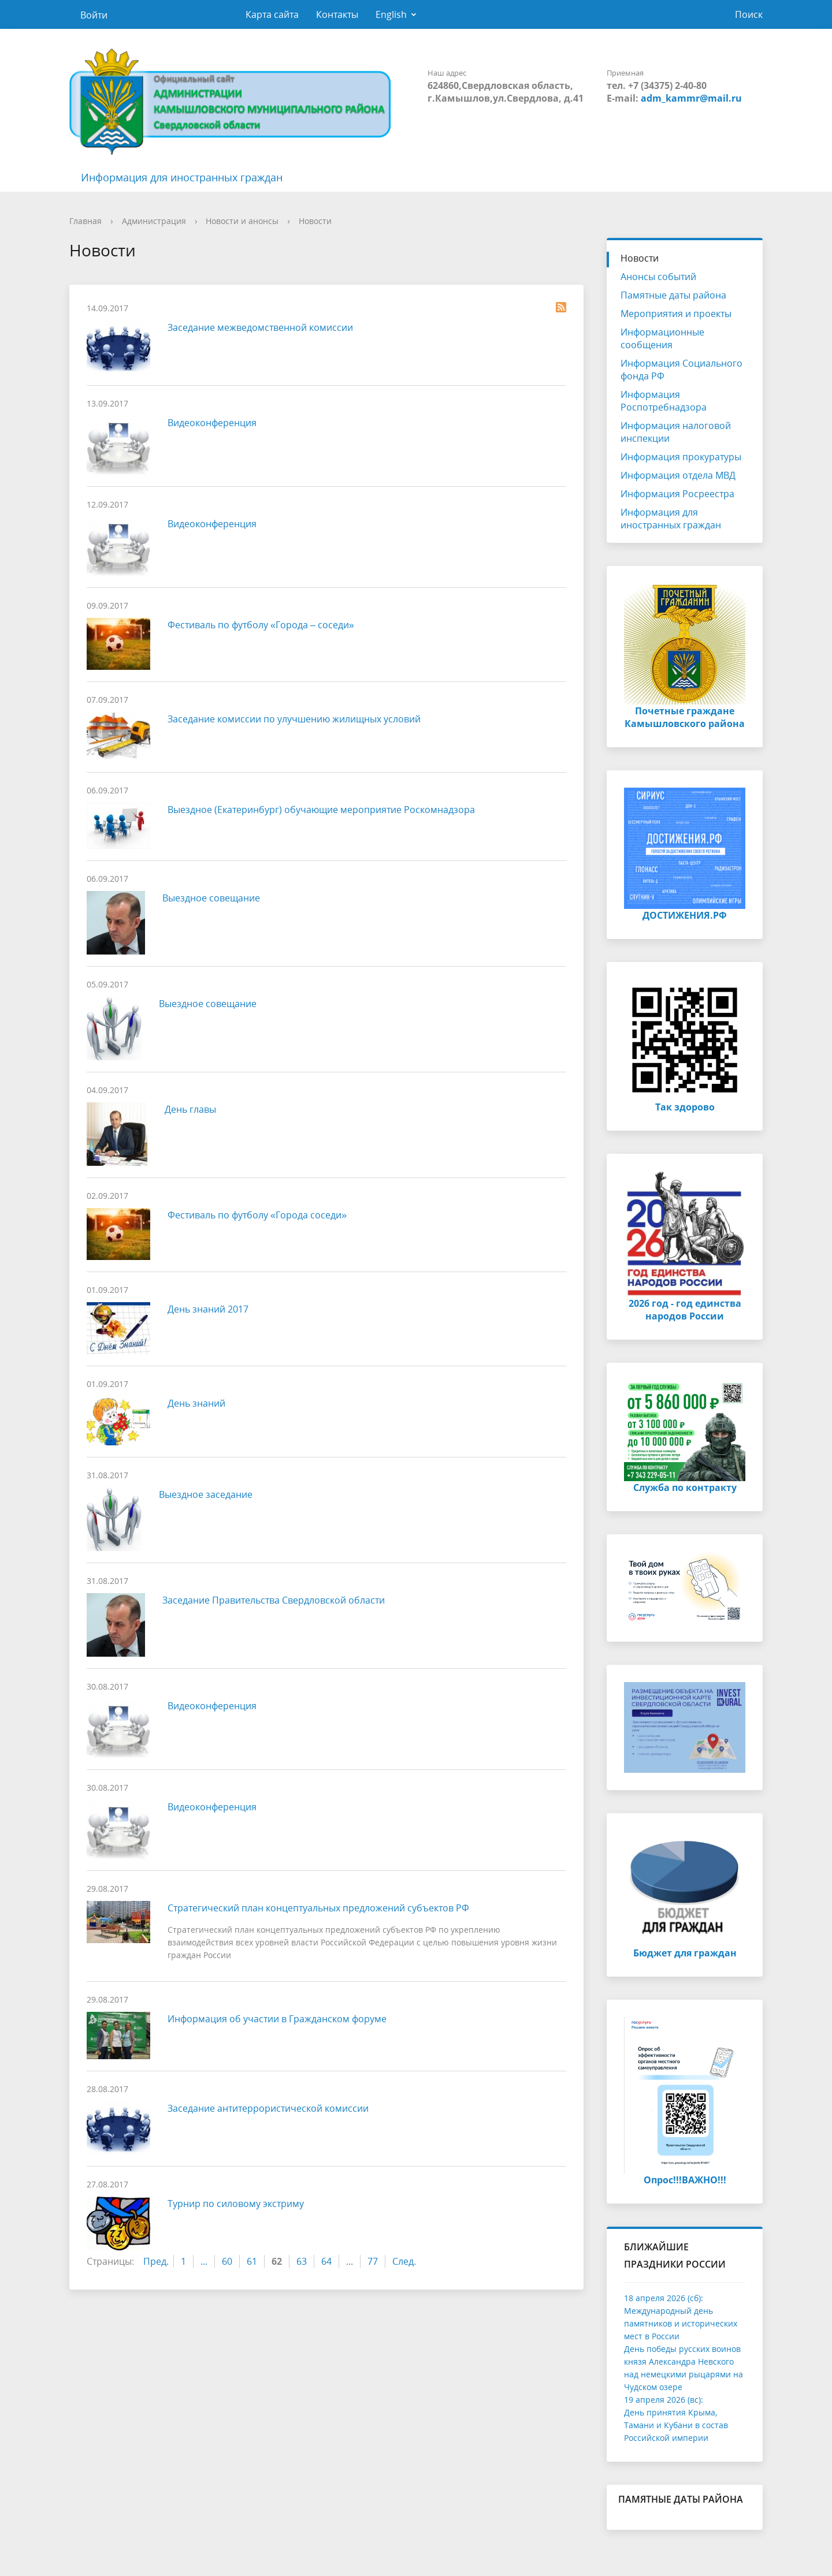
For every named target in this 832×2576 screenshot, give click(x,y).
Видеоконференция (212, 422)
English (391, 14)
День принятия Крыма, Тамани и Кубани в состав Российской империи (676, 2425)
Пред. (156, 2261)
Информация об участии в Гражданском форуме (277, 2018)
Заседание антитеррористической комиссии (268, 2108)
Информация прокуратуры (681, 456)
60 (227, 2261)
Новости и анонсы (242, 220)
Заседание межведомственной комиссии (260, 327)
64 (326, 2261)
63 (301, 2261)
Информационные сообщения (662, 338)
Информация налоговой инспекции (676, 432)
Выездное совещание (211, 898)
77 (372, 2261)
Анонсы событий (658, 276)
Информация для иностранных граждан (182, 177)
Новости (315, 220)
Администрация (154, 220)
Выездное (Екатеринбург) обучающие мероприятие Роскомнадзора (321, 809)
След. (404, 2261)
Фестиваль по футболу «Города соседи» (257, 1215)
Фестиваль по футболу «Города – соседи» (261, 624)
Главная (85, 220)
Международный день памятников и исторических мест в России (680, 2323)
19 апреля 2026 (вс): (663, 2399)
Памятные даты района (673, 295)
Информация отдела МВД (678, 475)
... (203, 2261)
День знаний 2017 (208, 1309)
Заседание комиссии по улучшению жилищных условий (294, 719)
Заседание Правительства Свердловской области (273, 1600)
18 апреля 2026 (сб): (663, 2297)
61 (252, 2261)
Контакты (337, 14)
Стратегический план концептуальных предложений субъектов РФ (318, 1908)
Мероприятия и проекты (676, 313)
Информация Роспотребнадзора (664, 400)
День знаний (196, 1403)
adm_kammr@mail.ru (691, 98)
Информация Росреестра (677, 493)
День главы (190, 1109)
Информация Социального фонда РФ (681, 369)
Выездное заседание (205, 1494)
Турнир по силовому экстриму (236, 2203)
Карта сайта (272, 14)
